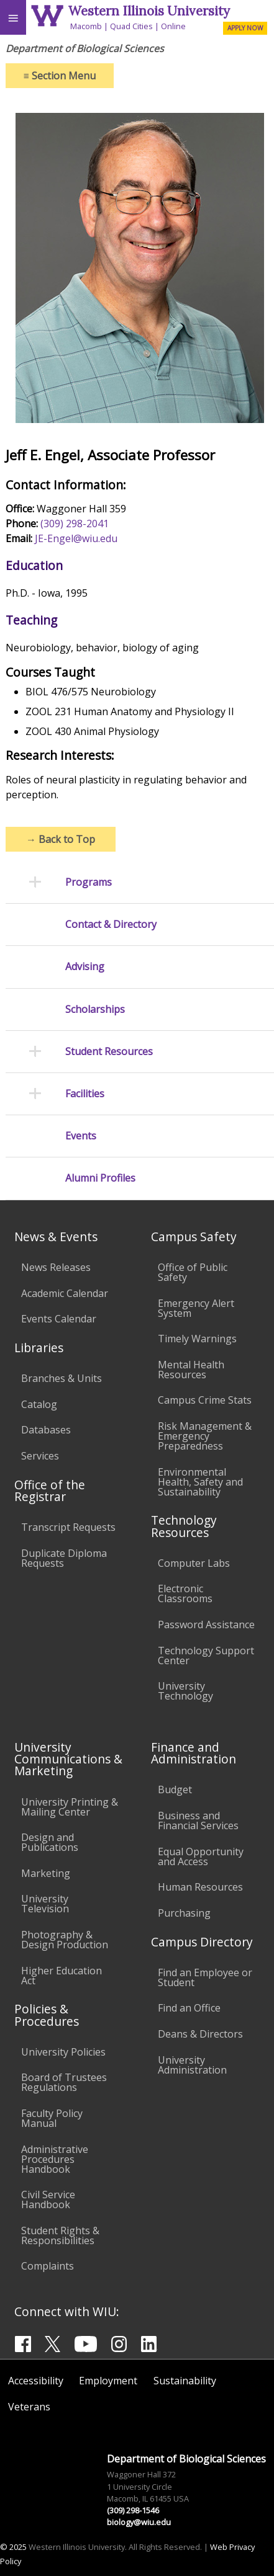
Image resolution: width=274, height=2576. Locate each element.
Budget (175, 1789)
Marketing (45, 1873)
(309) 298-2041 (74, 523)
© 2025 (13, 2546)
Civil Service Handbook (48, 2199)
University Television (45, 1903)
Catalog (39, 1404)
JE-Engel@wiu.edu (76, 538)
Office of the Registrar (49, 1490)
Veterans (29, 2406)
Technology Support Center (206, 1655)
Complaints (47, 2266)
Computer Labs (194, 1563)
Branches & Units (61, 1378)
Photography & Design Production (64, 1939)
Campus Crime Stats (205, 1400)
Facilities (84, 1094)
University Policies (63, 2052)
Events (80, 1136)
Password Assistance (206, 1624)
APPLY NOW (245, 28)
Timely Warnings (197, 1338)
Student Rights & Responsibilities (60, 2235)
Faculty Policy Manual (52, 2118)
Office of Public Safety (192, 1272)
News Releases (56, 1267)
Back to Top (60, 839)
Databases (46, 1430)
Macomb (86, 26)
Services (40, 1456)
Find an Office (189, 2008)
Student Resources (109, 1052)
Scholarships (95, 1009)
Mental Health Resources (191, 1369)
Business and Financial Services (198, 1820)
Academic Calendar (64, 1293)
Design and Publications (49, 1842)
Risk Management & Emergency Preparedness (205, 1436)
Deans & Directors (200, 2034)
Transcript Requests (68, 1527)
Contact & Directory (111, 924)
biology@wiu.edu (139, 2522)
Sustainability (184, 2380)
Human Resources (200, 1887)
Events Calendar (58, 1319)
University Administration (192, 2065)
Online (173, 26)
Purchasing (184, 1913)
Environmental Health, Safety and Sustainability (200, 1482)
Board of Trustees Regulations (64, 2082)
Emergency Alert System (196, 1308)
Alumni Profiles (100, 1178)
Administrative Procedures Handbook (54, 2159)
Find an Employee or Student (205, 1977)
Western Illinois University (149, 10)
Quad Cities (131, 26)
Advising (84, 967)
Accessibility (35, 2380)
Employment (108, 2380)
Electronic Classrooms (185, 1593)
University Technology (185, 1691)
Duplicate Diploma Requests (64, 1558)
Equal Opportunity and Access (201, 1856)
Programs (88, 882)
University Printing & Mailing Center (69, 1807)
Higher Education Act (61, 1975)
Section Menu (60, 76)
